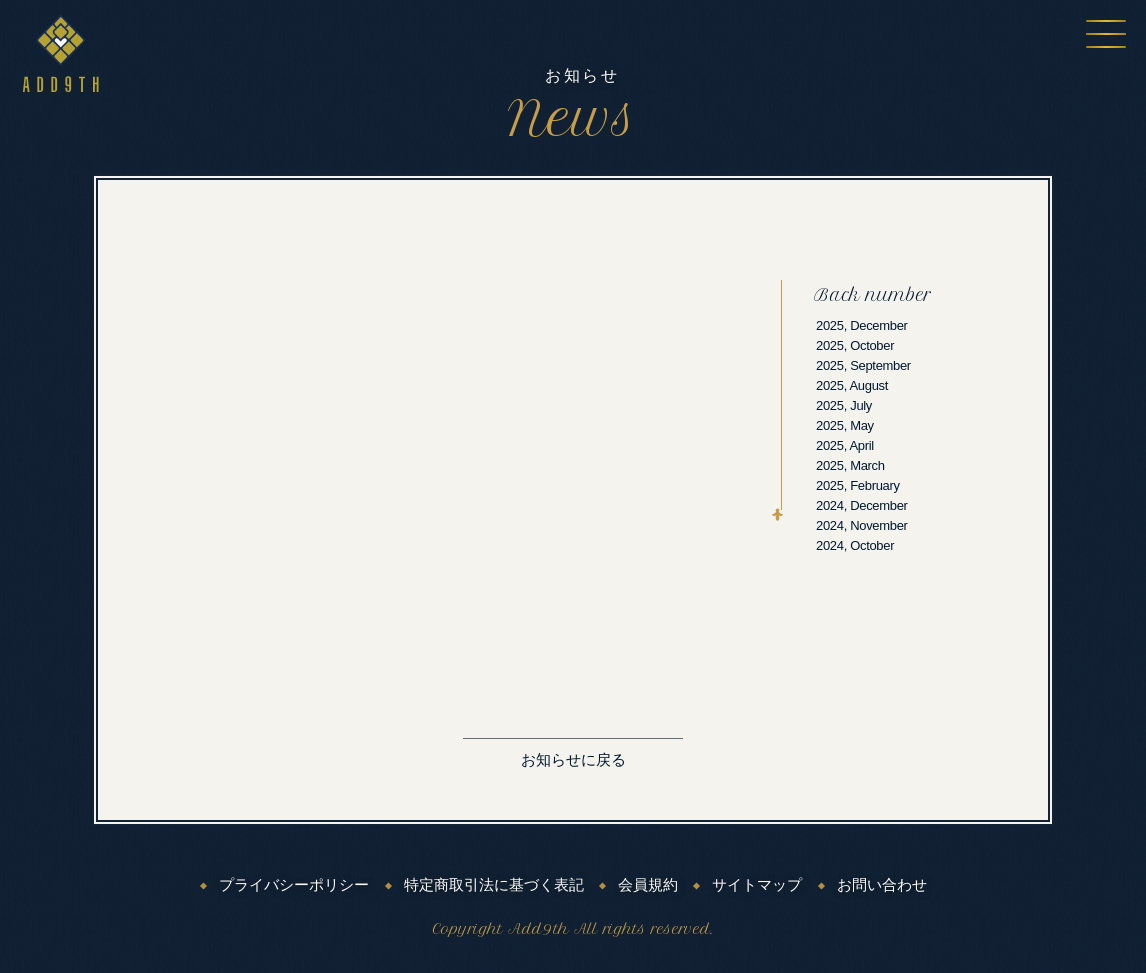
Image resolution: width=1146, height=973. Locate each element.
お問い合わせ (882, 885)
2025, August (852, 385)
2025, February (858, 485)
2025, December (862, 325)
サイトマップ (757, 885)
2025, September (863, 365)
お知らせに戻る (573, 760)
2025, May (845, 425)
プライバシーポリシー (294, 885)
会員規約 (648, 885)
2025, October (855, 345)
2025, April (845, 445)
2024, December (862, 505)
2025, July (844, 405)
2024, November (862, 525)
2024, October (855, 545)
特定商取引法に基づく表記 (494, 885)
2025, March (850, 465)
